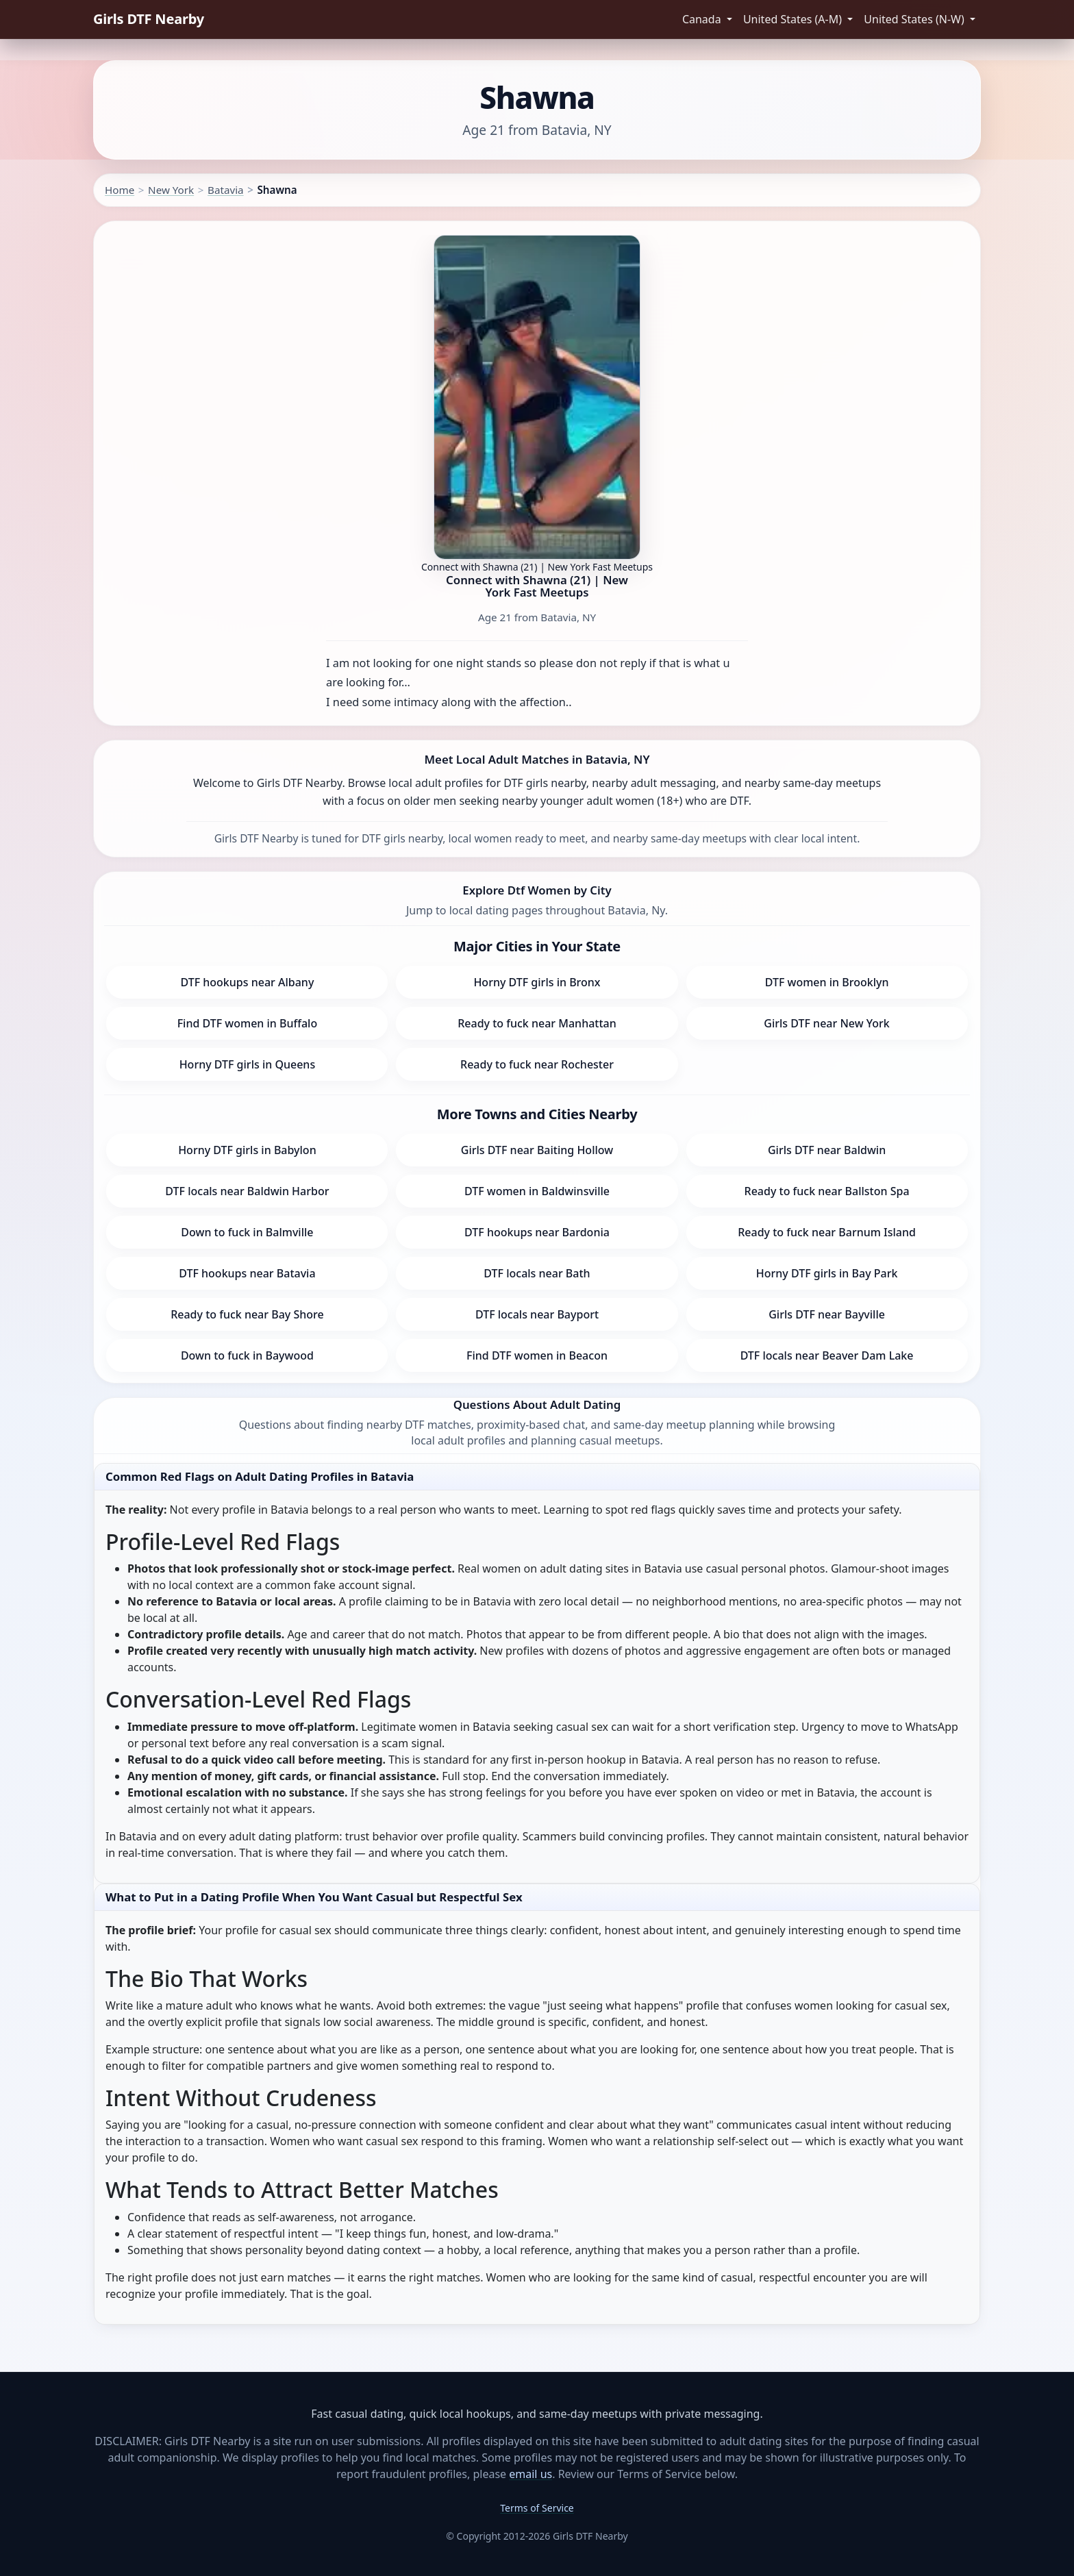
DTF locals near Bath (537, 1273)
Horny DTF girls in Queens (247, 1064)
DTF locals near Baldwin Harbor (247, 1191)
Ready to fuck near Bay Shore (247, 1314)
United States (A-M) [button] (794, 19)
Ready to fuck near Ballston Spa (827, 1191)
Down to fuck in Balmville (247, 1232)
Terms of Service (537, 2507)
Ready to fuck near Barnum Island (827, 1232)
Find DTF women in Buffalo (247, 1023)
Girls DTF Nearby (148, 19)
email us (530, 2473)
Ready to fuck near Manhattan (537, 1023)
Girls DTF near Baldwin (827, 1150)
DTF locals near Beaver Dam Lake (827, 1355)
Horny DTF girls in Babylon (247, 1150)
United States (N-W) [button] (915, 19)
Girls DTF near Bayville (827, 1314)
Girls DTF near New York (826, 1023)
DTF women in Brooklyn (827, 982)
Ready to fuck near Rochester (537, 1064)
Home (119, 190)
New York (171, 190)
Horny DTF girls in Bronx (536, 982)
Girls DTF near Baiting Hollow (537, 1150)
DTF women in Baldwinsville (537, 1191)
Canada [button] (703, 19)
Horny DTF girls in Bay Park (827, 1273)
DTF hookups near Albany (247, 982)
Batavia (226, 190)
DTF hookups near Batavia (247, 1273)
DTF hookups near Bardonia (537, 1232)
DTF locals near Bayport (537, 1314)
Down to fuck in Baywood (247, 1355)
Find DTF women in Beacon (537, 1355)
